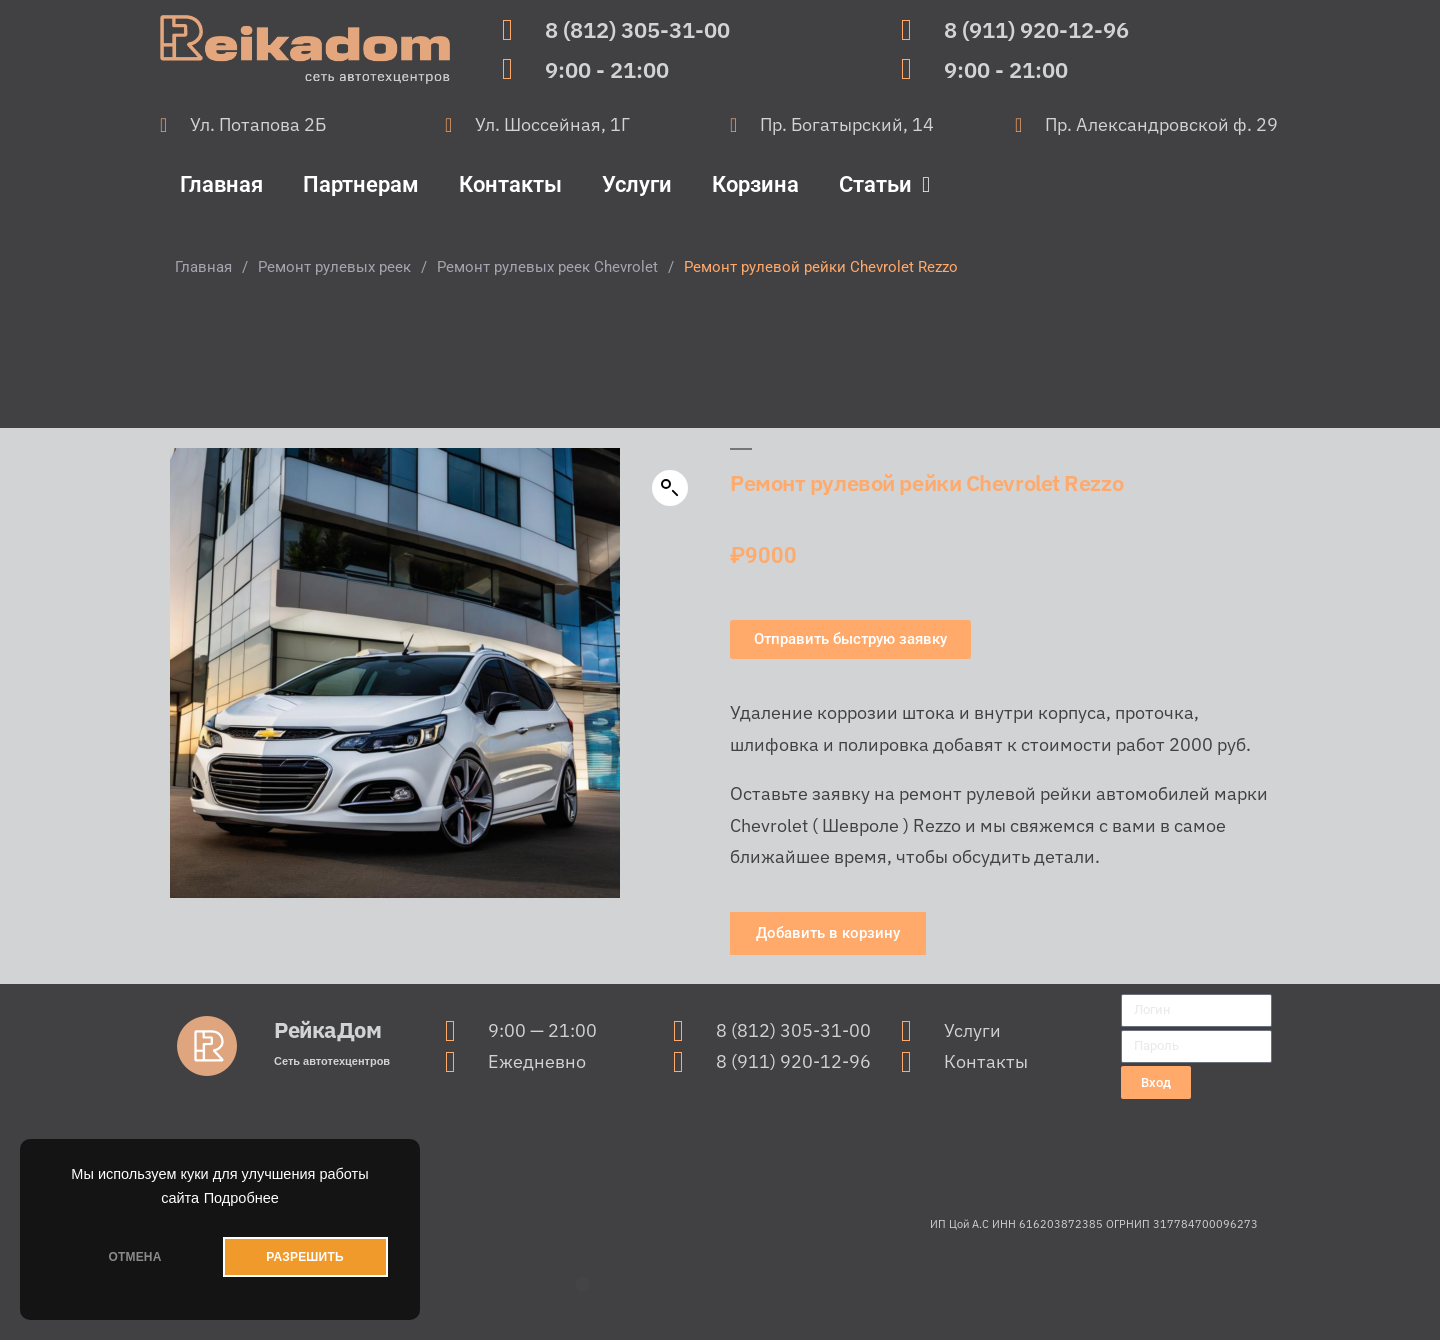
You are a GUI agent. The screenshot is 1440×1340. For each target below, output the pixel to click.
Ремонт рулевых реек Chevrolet (547, 267)
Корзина (755, 184)
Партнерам (361, 184)
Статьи (884, 185)
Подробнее (241, 1198)
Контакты (510, 184)
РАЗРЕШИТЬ (304, 1257)
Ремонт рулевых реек (334, 267)
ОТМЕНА (134, 1257)
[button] (670, 488)
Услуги (637, 184)
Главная (221, 184)
